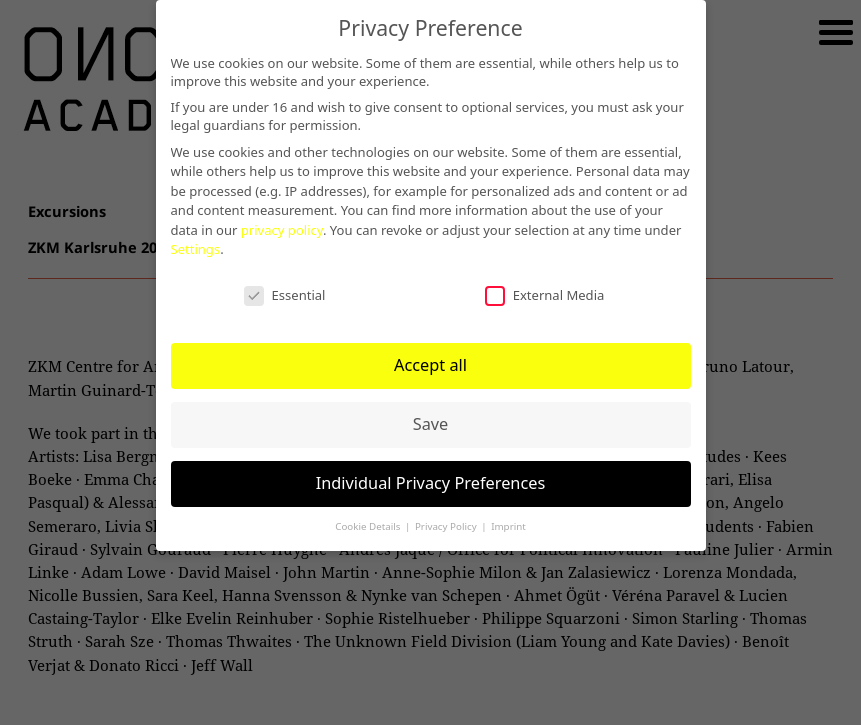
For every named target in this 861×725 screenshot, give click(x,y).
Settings (196, 249)
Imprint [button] (508, 526)
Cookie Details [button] (369, 526)
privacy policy (282, 230)
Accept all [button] (430, 365)
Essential (285, 295)
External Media (545, 295)
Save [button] (431, 424)
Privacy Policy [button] (447, 526)
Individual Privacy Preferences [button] (431, 483)
